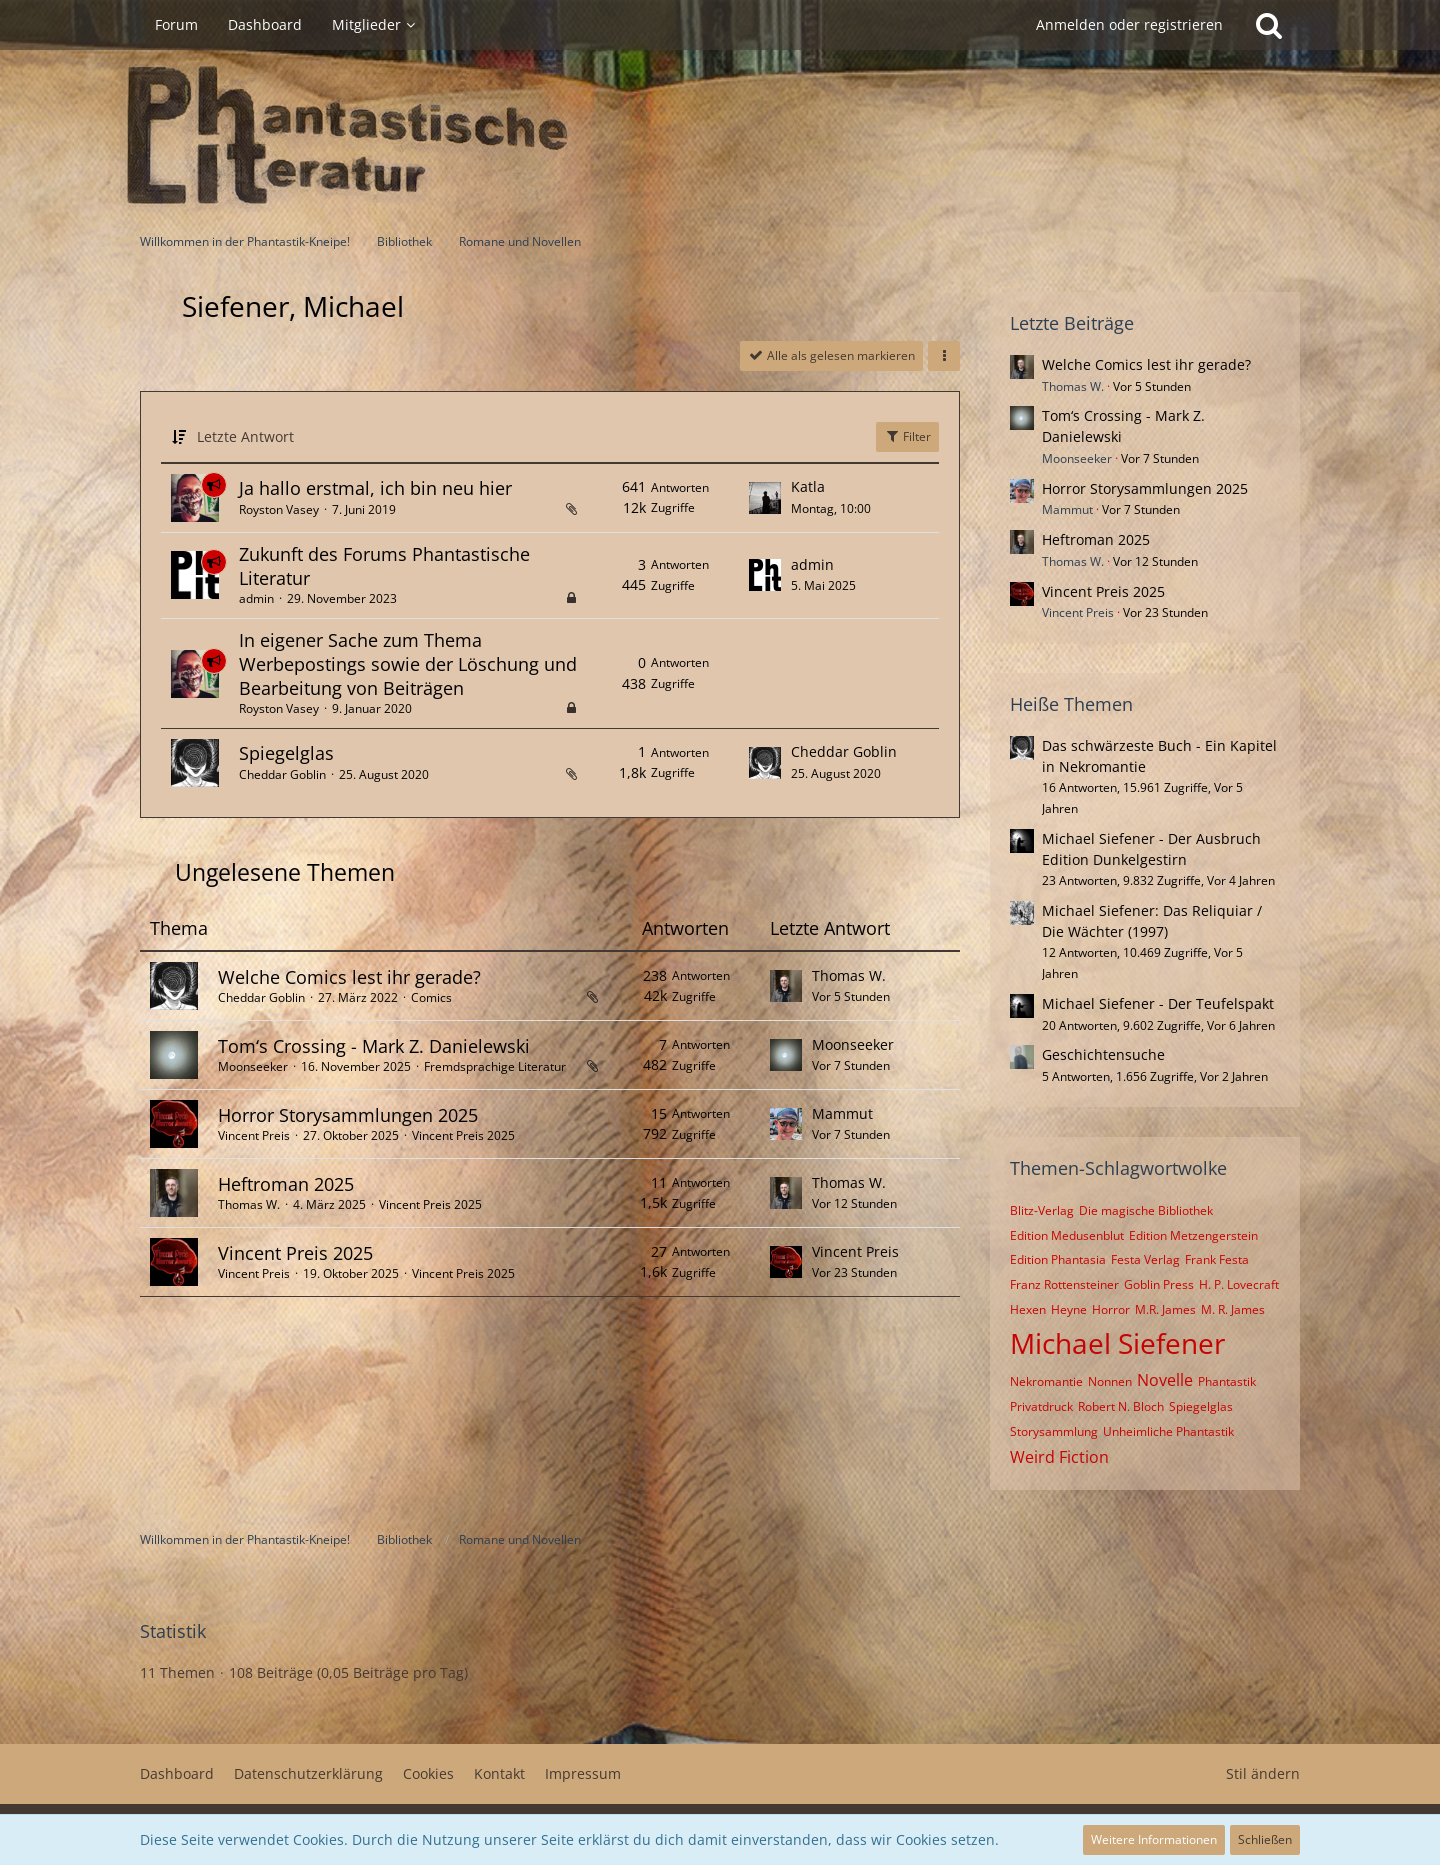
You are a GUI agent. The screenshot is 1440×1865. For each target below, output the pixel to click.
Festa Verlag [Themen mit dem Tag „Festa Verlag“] (1145, 1259)
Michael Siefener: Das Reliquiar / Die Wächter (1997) (1152, 921)
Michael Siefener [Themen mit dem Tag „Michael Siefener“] (1117, 1343)
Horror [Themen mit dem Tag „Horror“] (1111, 1309)
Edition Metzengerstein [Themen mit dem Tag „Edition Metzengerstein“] (1193, 1235)
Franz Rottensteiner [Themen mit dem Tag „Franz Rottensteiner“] (1064, 1284)
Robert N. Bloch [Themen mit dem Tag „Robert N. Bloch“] (1121, 1406)
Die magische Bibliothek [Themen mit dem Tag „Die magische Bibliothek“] (1146, 1210)
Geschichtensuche (1103, 1054)
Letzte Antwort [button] (245, 436)
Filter (907, 436)
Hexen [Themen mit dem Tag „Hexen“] (1028, 1309)
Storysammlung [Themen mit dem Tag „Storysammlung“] (1054, 1431)
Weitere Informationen (1154, 1839)
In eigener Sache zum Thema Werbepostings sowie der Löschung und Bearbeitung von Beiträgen (408, 663)
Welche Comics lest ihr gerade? (349, 977)
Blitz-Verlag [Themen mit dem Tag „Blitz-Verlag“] (1042, 1210)
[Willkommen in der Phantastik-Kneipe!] (720, 136)
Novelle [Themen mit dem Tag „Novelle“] (1165, 1380)
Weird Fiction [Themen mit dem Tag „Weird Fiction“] (1059, 1457)
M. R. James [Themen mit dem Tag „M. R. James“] (1233, 1309)
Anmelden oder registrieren (1129, 24)
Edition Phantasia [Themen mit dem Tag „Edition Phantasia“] (1058, 1259)
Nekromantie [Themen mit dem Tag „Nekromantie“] (1046, 1381)
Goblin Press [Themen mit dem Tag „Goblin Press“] (1159, 1284)
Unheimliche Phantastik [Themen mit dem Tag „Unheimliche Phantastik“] (1168, 1431)
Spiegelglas (286, 753)
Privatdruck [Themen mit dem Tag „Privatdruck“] (1041, 1406)
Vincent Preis (254, 1135)
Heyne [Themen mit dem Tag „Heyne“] (1069, 1309)
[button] (944, 356)
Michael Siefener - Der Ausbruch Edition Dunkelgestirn (1151, 849)
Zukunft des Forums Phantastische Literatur (384, 566)
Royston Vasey (279, 509)
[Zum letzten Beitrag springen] (765, 498)
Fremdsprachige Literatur (495, 1066)
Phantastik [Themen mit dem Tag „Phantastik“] (1227, 1381)
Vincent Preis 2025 (463, 1135)
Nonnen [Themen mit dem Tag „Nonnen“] (1110, 1381)
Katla (808, 486)
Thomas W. (849, 975)
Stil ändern (1263, 1773)
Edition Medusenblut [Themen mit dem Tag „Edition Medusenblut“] (1067, 1235)
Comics (431, 997)
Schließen (1265, 1839)
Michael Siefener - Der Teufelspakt (1158, 1003)
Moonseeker (253, 1066)
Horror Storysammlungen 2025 (348, 1115)
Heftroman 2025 (286, 1184)
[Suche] (1269, 25)
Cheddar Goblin (282, 774)
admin (256, 598)
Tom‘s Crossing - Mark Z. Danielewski (374, 1046)
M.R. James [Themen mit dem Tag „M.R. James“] (1165, 1309)
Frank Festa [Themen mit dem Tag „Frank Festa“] (1217, 1259)
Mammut (842, 1113)
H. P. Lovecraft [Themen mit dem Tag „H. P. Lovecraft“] (1239, 1284)
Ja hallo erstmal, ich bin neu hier (375, 488)
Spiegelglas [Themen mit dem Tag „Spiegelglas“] (1201, 1406)
